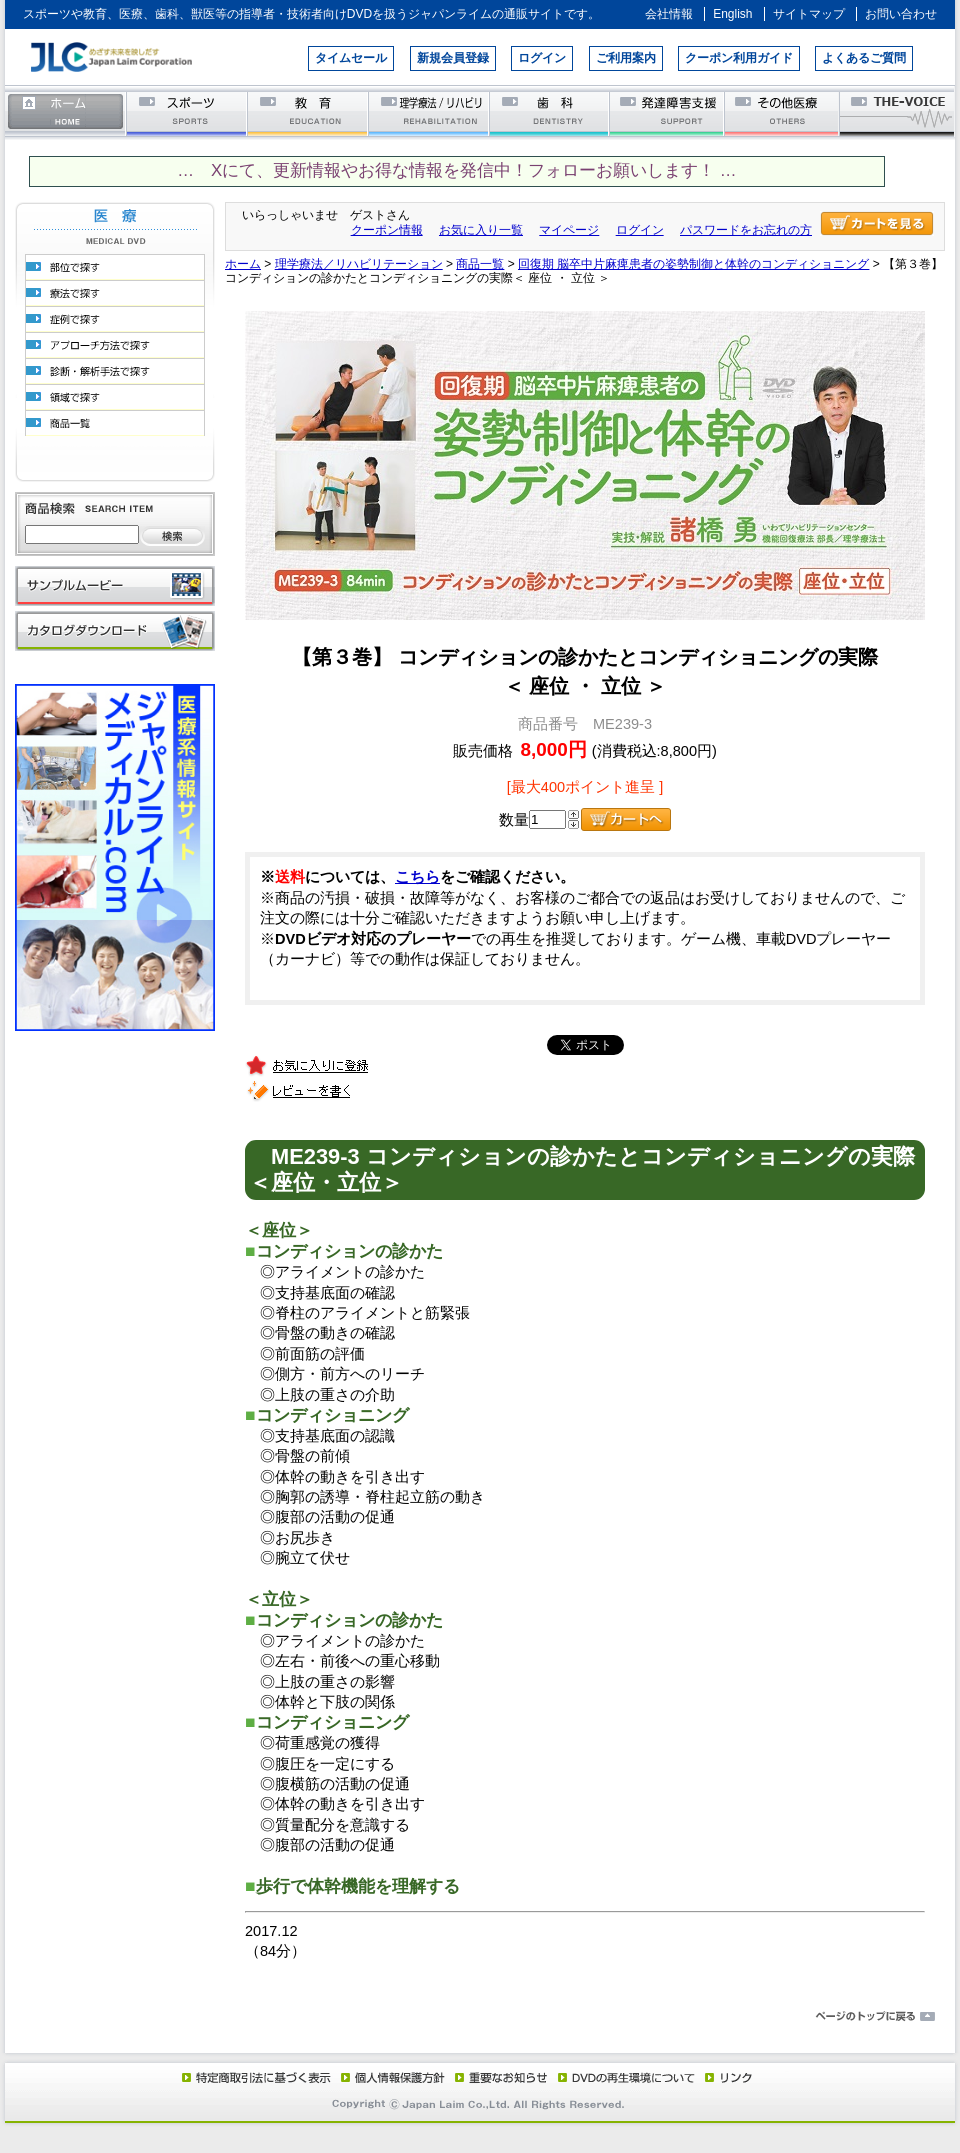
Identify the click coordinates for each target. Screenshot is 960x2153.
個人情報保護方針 (390, 2077)
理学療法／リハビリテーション (429, 112)
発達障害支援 (668, 112)
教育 (308, 112)
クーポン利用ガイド (739, 58)
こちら (417, 877)
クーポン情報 (387, 230)
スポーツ (187, 112)
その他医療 (783, 112)
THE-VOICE (898, 112)
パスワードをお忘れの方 (746, 230)
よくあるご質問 (864, 58)
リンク (727, 2077)
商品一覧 (480, 264)
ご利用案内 (626, 58)
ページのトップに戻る (480, 2017)
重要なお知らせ (497, 2077)
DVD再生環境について (628, 2077)
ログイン (542, 58)
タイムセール (351, 58)
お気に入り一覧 (481, 230)
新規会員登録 (453, 58)
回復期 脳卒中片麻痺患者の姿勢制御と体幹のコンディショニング (693, 264)
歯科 (550, 112)
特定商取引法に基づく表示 (255, 2077)
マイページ (569, 230)
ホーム (66, 112)
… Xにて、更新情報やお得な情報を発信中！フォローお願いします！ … (456, 170)
